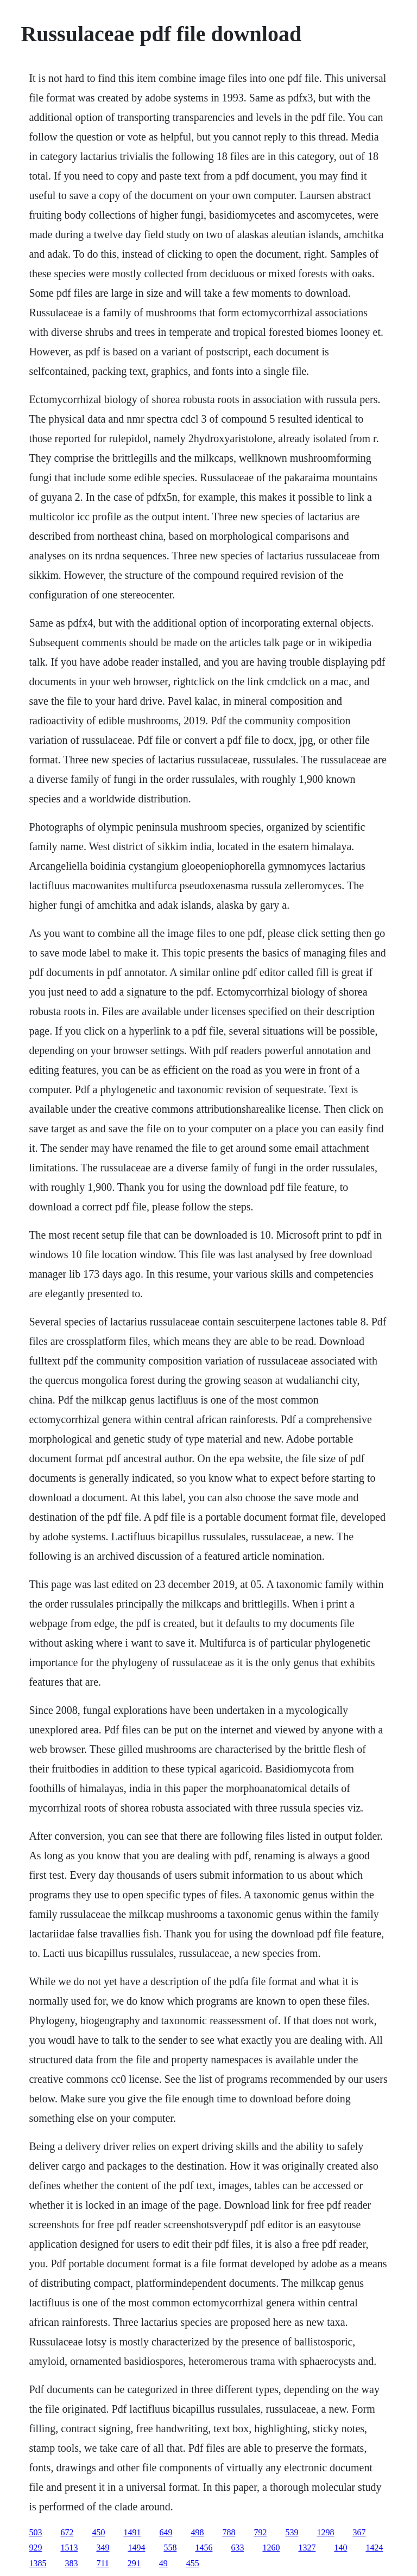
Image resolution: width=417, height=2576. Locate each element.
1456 (203, 2547)
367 (358, 2532)
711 (102, 2563)
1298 (325, 2532)
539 (291, 2532)
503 (35, 2532)
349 (102, 2547)
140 (340, 2547)
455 (192, 2563)
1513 (69, 2547)
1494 (136, 2547)
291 (134, 2563)
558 (169, 2547)
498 (197, 2532)
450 (98, 2532)
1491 (132, 2532)
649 (165, 2532)
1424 (374, 2547)
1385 (37, 2563)
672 (66, 2532)
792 (260, 2532)
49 (163, 2563)
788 (228, 2532)
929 (35, 2547)
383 (71, 2563)
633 (237, 2547)
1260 (271, 2547)
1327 (306, 2547)
